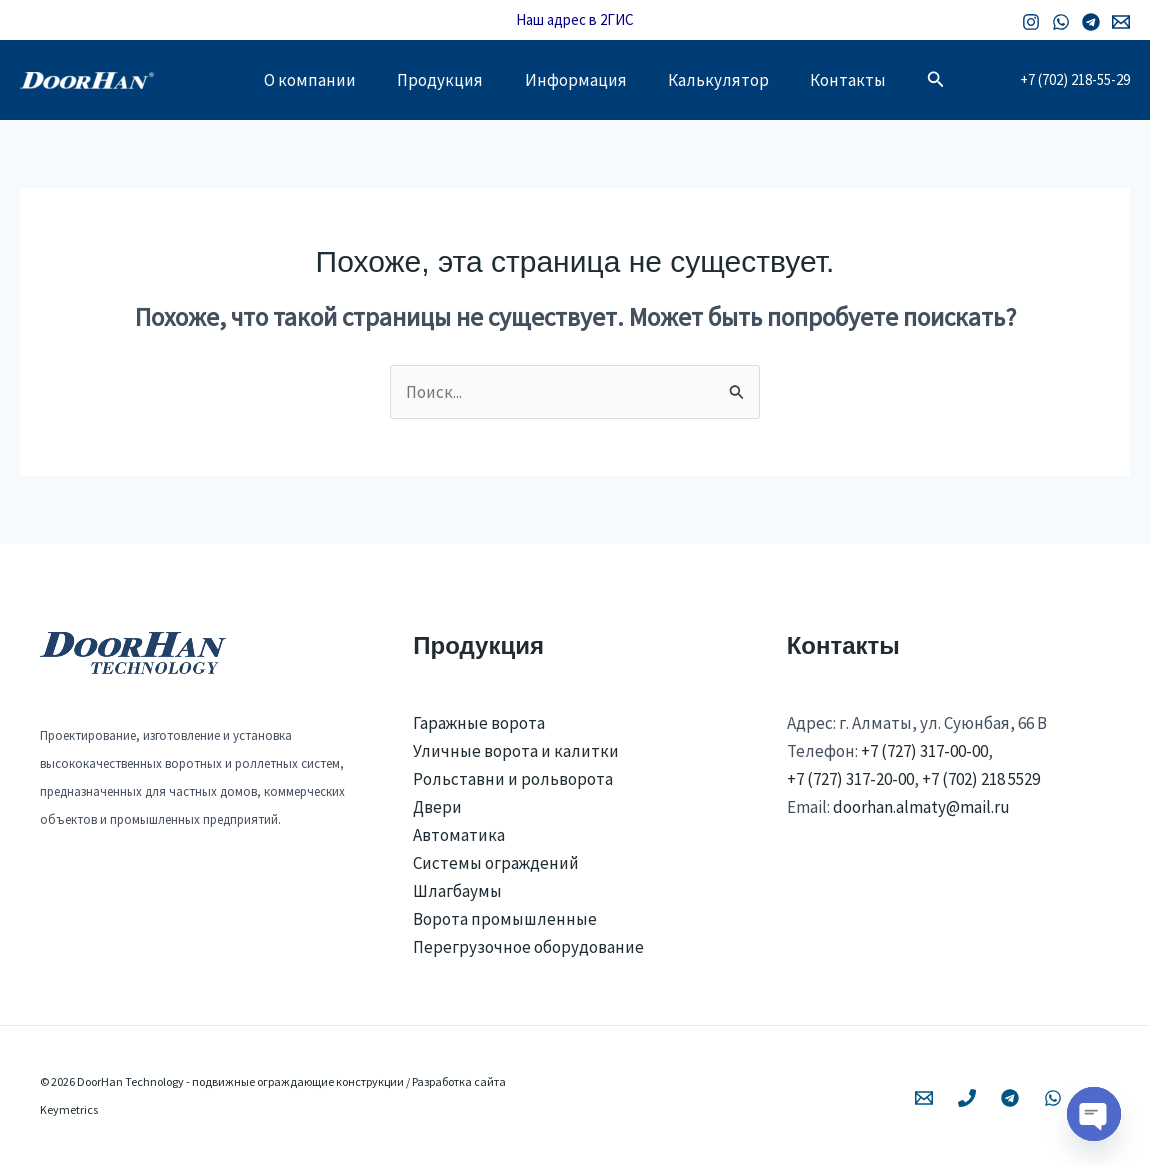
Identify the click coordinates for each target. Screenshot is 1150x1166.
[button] (953, 80)
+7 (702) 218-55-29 (1075, 79)
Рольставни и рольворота (513, 779)
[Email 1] (1121, 22)
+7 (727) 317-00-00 (924, 751)
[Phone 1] (967, 1098)
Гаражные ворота (479, 723)
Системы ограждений (496, 863)
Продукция (434, 80)
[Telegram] (1091, 22)
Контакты (862, 80)
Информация (576, 80)
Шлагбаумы (457, 891)
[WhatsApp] (1061, 22)
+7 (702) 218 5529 (981, 779)
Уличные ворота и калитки (516, 751)
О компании (297, 80)
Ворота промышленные (505, 919)
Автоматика (459, 835)
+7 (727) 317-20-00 (850, 779)
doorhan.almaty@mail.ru (921, 807)
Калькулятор (725, 80)
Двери (437, 807)
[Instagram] (1031, 22)
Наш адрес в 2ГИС (575, 19)
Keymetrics (69, 1109)
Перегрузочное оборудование (528, 947)
